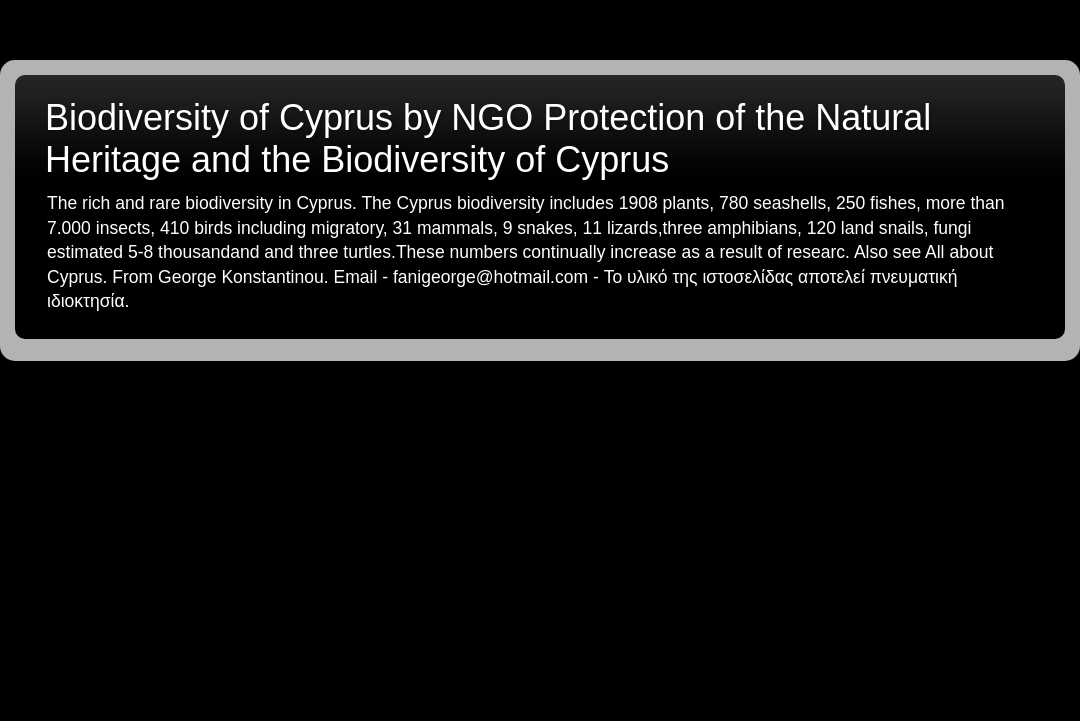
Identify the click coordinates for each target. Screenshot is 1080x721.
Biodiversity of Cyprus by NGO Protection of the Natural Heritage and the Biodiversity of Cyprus (488, 138)
